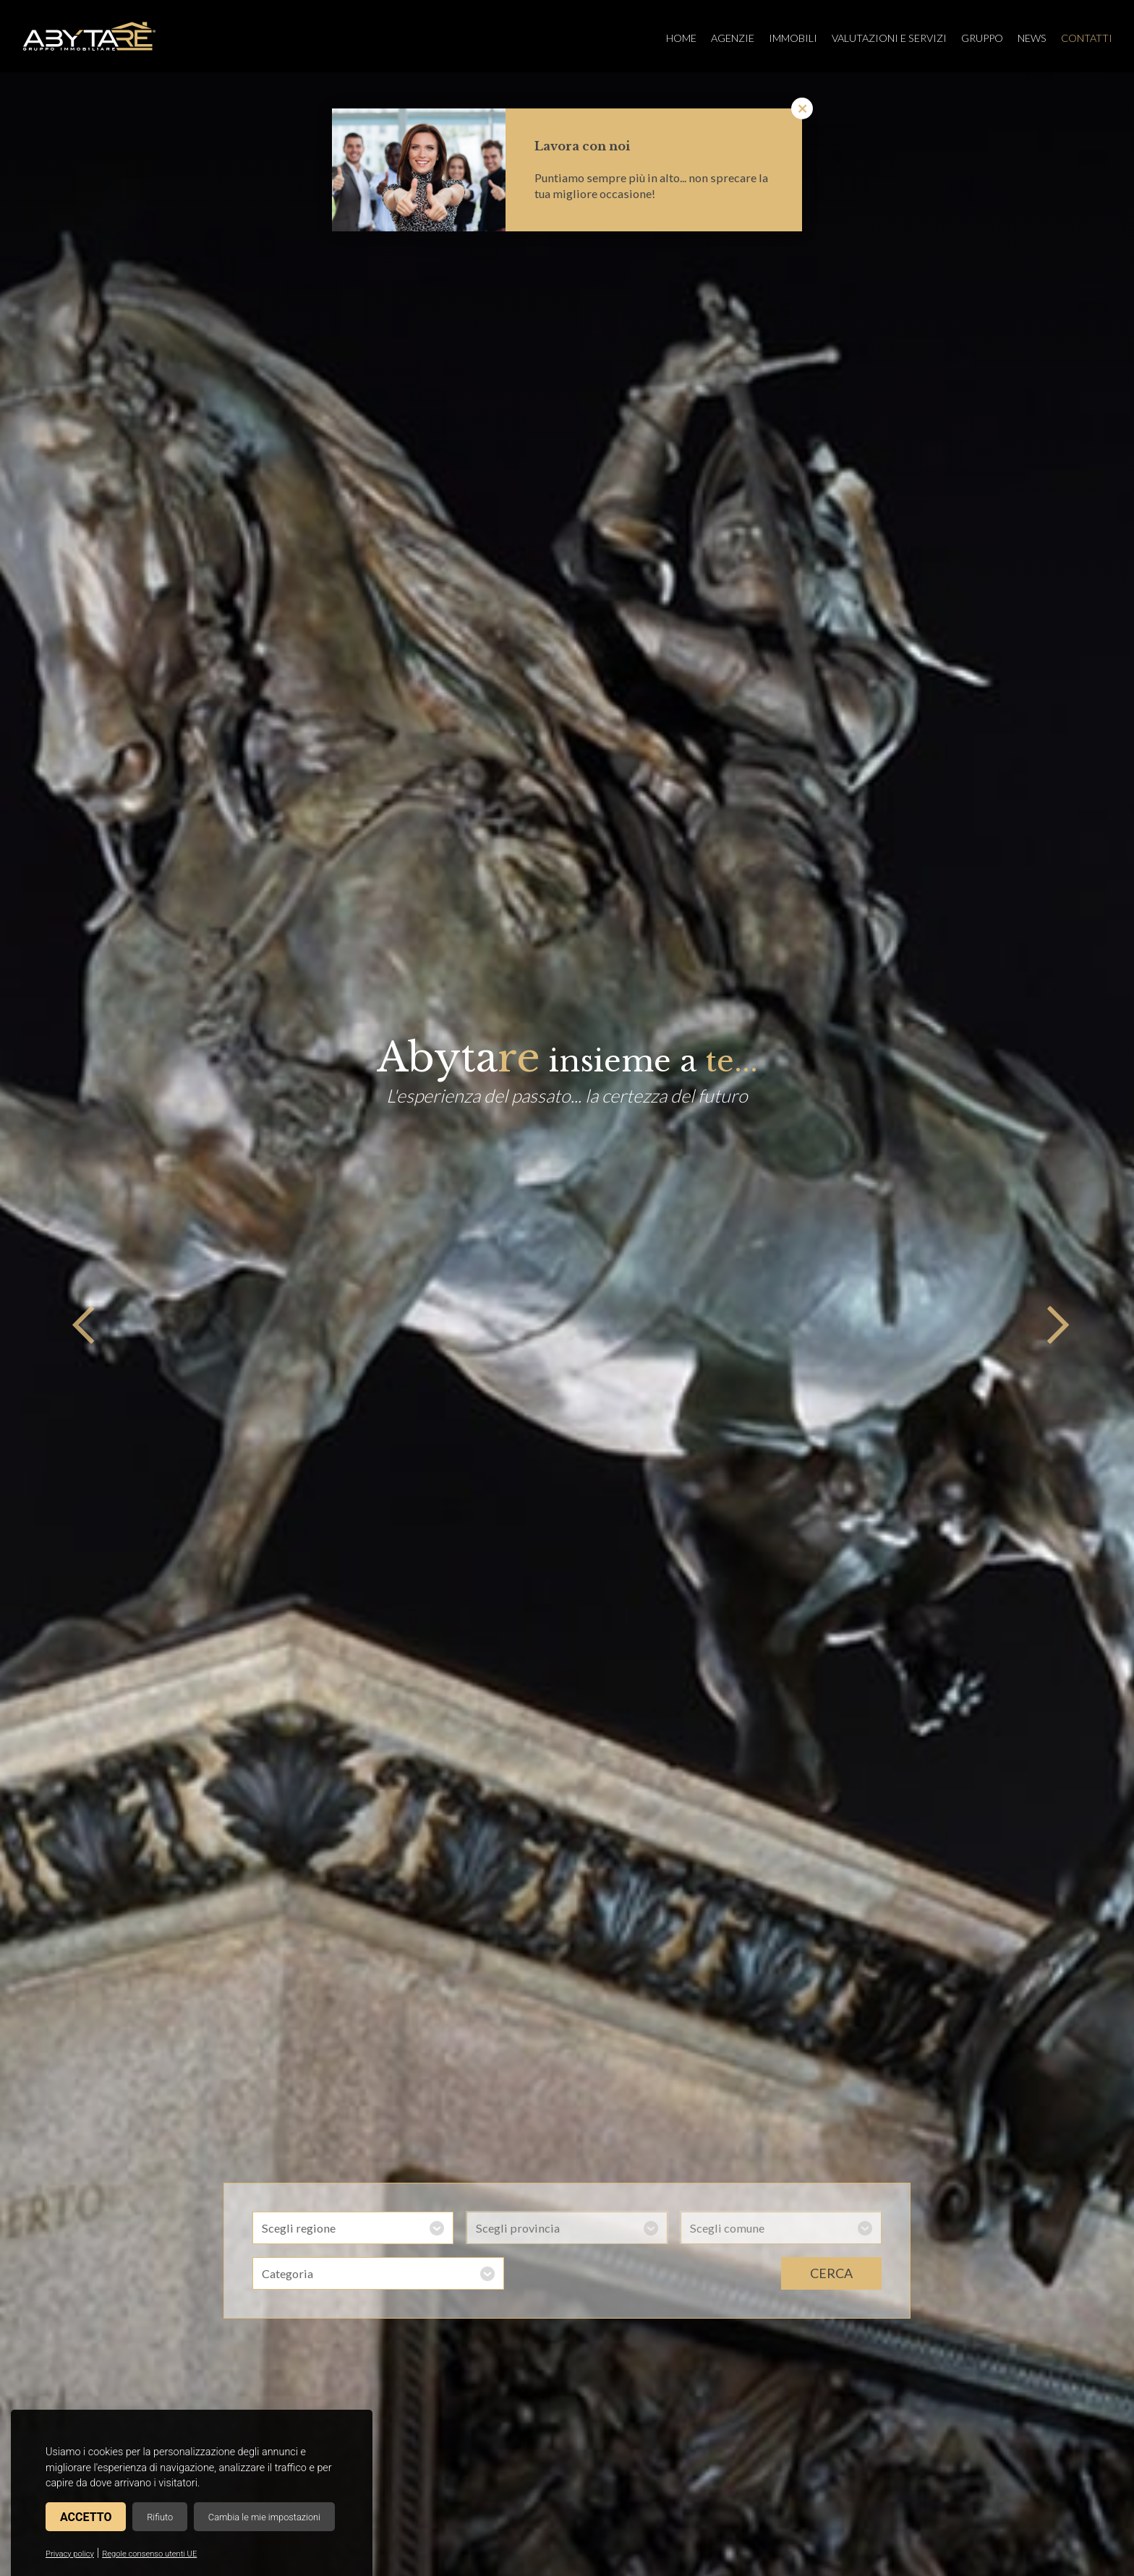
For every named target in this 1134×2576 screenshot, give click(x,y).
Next (1054, 1324)
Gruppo (982, 38)
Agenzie (732, 38)
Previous (79, 1324)
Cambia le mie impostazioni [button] (264, 2517)
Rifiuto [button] (160, 2517)
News (1032, 38)
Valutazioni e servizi (889, 38)
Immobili (793, 38)
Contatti (1086, 38)
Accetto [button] (85, 2517)
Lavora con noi (582, 146)
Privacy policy (70, 2554)
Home (681, 38)
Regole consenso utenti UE (149, 2554)
